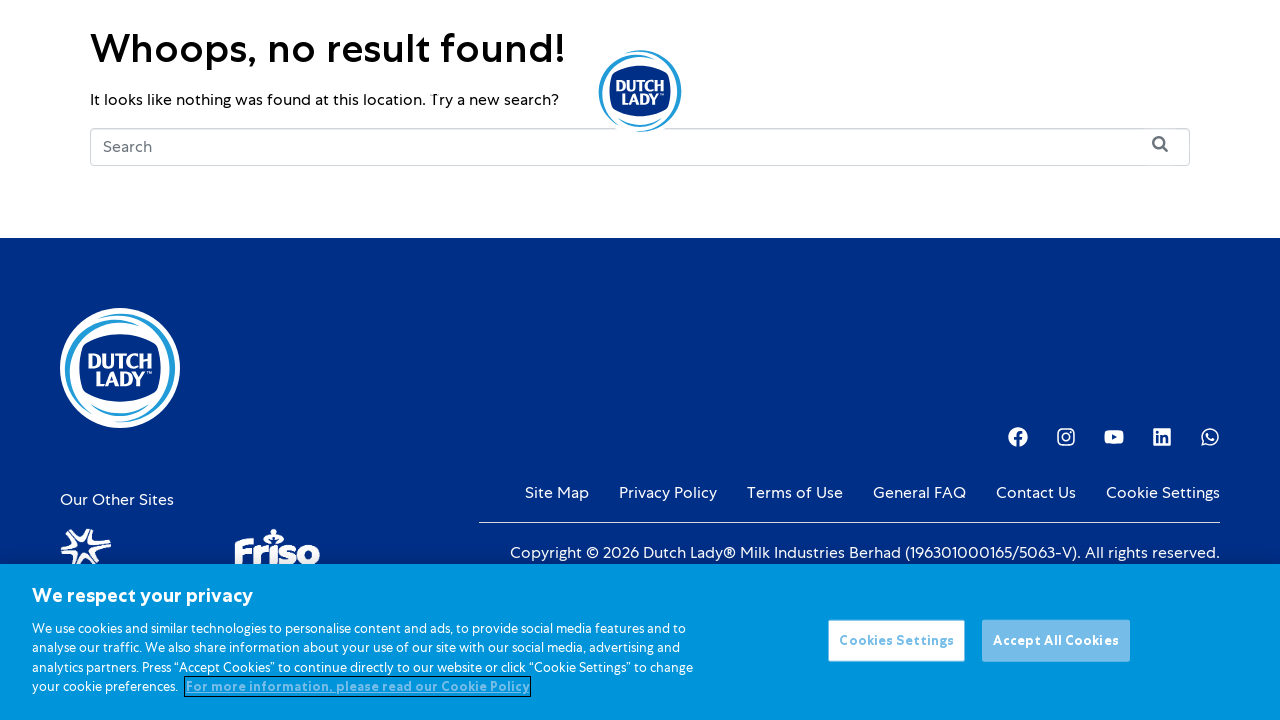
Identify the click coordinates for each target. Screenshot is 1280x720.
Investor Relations (875, 90)
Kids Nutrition (410, 90)
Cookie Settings (1163, 493)
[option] (1130, 93)
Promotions (512, 90)
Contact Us (1036, 493)
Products (309, 90)
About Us (760, 90)
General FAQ (919, 493)
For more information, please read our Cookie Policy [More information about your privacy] (357, 689)
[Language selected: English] (1130, 91)
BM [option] (1130, 93)
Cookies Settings (896, 643)
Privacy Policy (668, 493)
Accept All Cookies (1055, 643)
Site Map (557, 493)
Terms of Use (795, 493)
